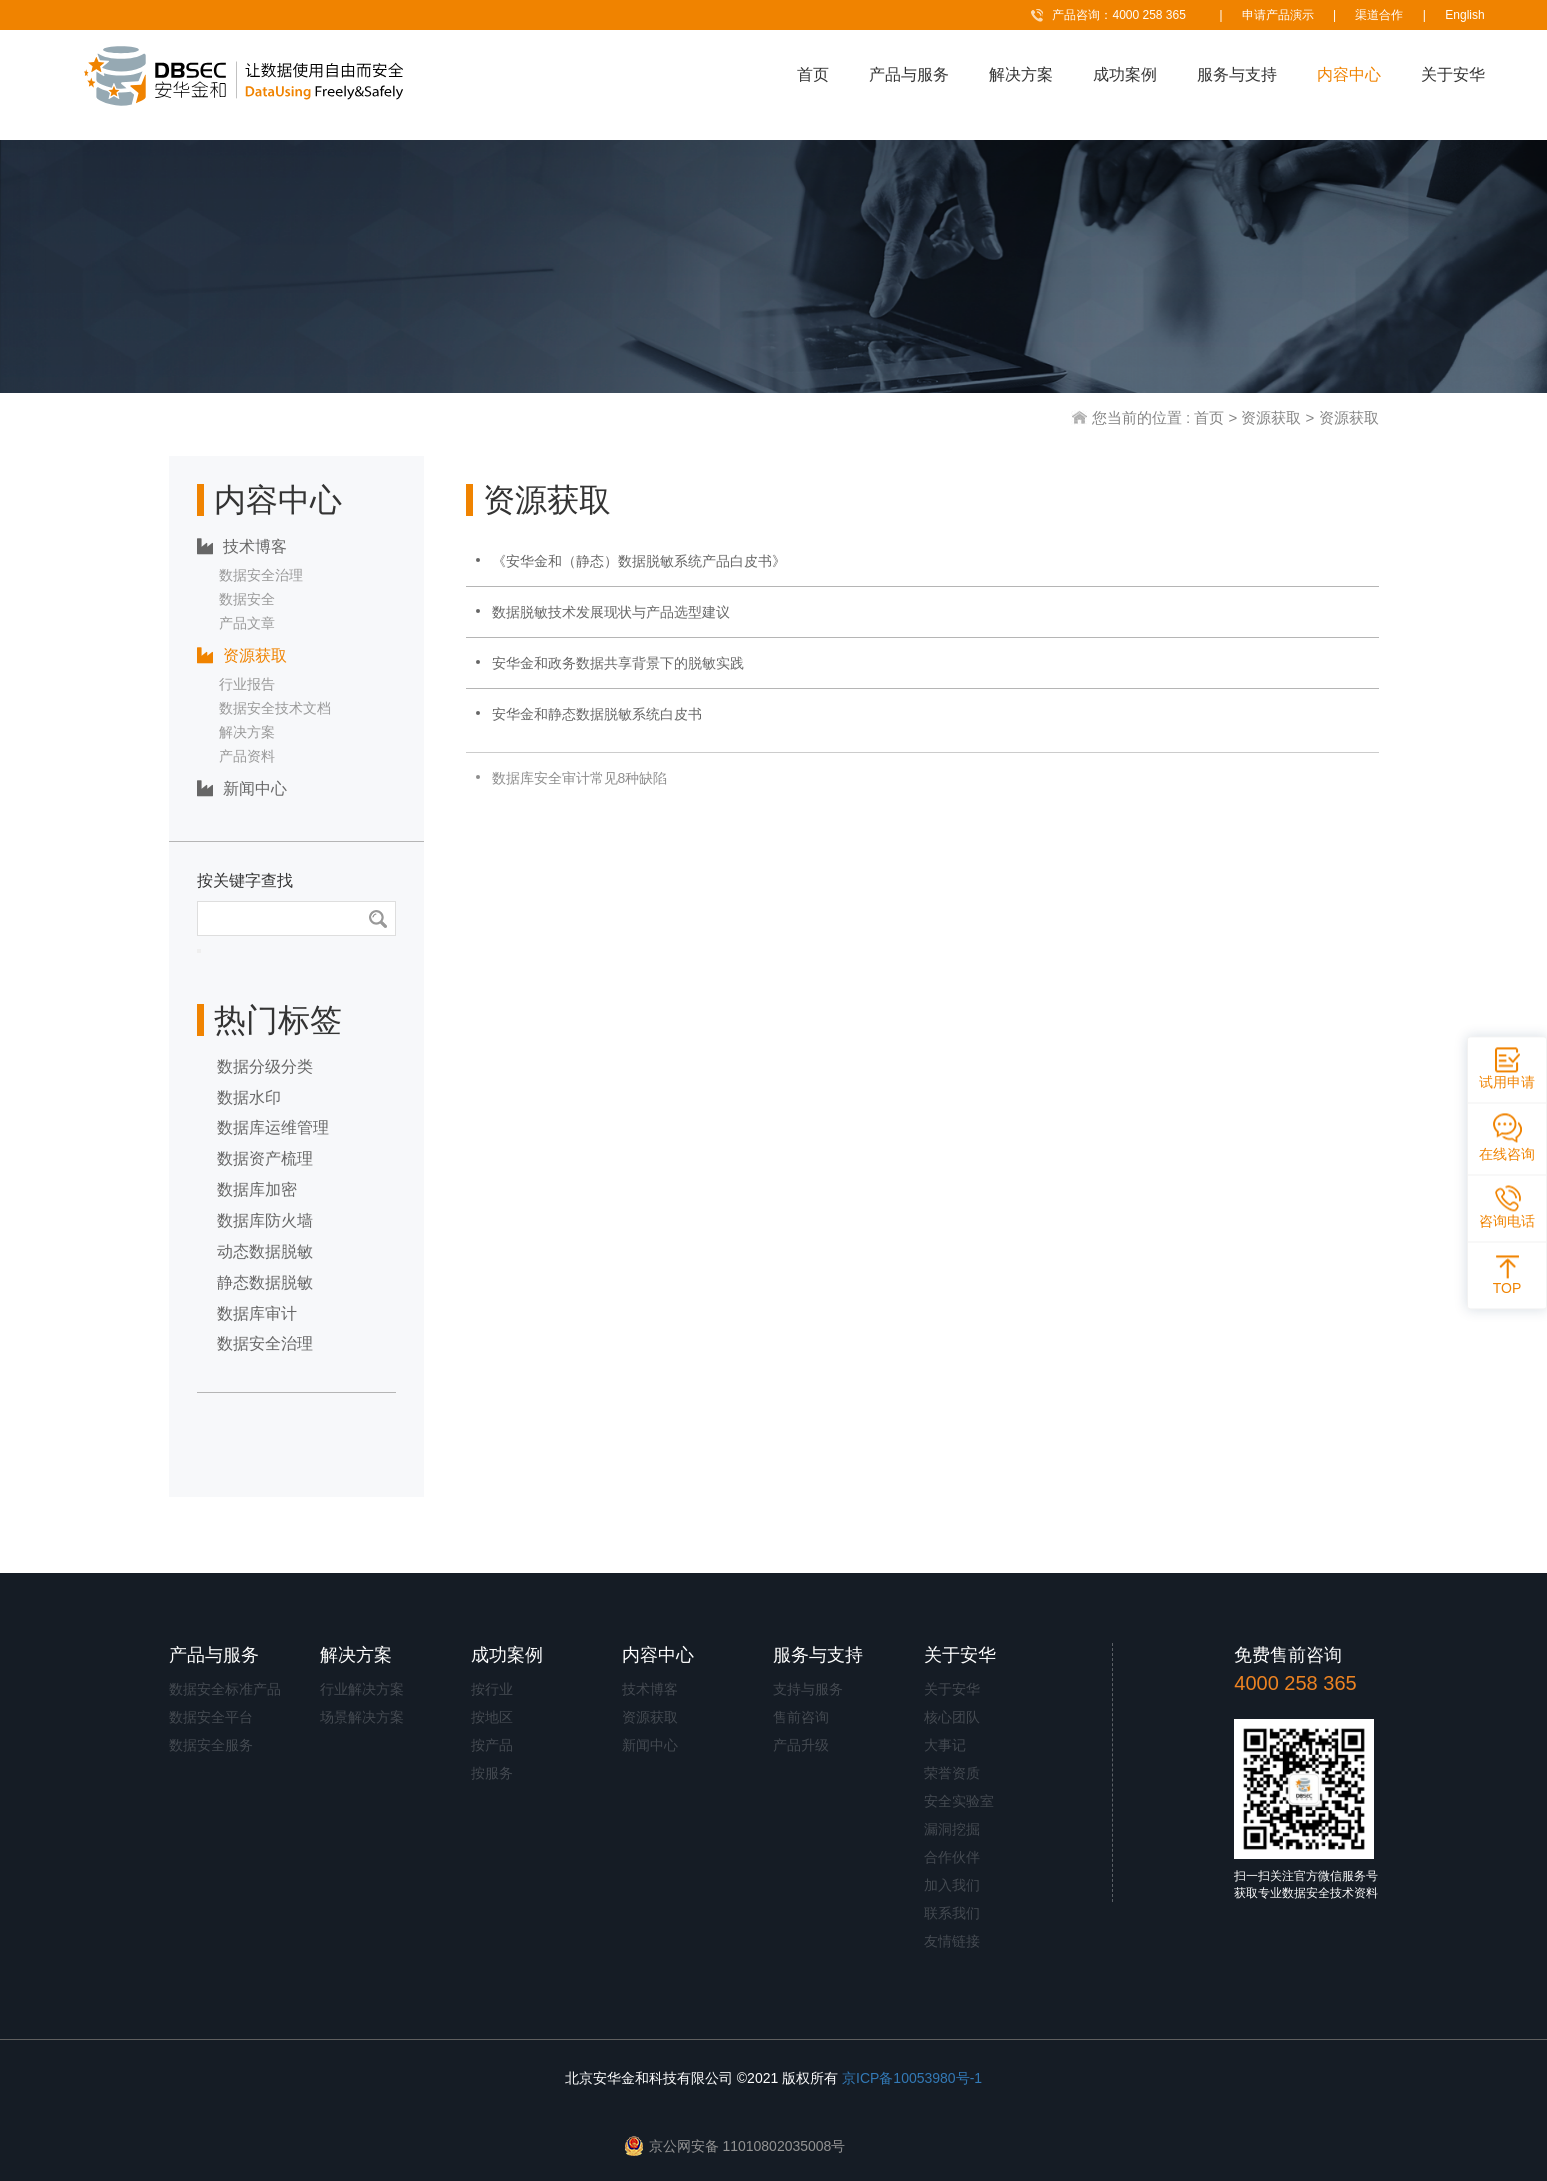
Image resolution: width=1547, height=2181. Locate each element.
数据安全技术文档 (275, 708)
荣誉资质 (952, 1773)
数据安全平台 (211, 1717)
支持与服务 (808, 1689)
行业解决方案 (362, 1689)
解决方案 (1021, 74)
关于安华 (1453, 74)
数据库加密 (257, 1189)
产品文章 (247, 623)
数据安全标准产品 (225, 1689)
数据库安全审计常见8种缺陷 (580, 790)
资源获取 (1271, 417)
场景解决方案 (362, 1717)
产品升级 (801, 1745)
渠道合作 (1379, 15)
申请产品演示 (1278, 15)
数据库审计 (257, 1313)
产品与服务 (909, 74)
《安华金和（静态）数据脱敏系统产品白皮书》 (639, 561)
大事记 (945, 1745)
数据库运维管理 (273, 1127)
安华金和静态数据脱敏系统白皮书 (597, 714)
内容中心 (1349, 74)
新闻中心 (242, 788)
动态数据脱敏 (265, 1251)
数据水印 (249, 1097)
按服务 (492, 1773)
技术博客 (242, 546)
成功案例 (1125, 74)
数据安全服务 (211, 1745)
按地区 (492, 1717)
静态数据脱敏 (265, 1282)
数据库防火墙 (265, 1220)
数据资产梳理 (265, 1158)
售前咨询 (801, 1717)
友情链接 (952, 1941)
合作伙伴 (952, 1857)
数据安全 (247, 599)
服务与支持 (1237, 74)
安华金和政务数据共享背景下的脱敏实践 (618, 663)
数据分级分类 (265, 1066)
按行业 (492, 1689)
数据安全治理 (261, 575)
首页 (813, 74)
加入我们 (952, 1885)
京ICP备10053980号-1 (912, 2078)
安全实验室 (959, 1801)
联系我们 (952, 1913)
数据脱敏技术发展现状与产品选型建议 (611, 612)
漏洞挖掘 (952, 1829)
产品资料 (247, 756)
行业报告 (247, 684)
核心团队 (952, 1717)
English (1464, 15)
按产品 (492, 1745)
